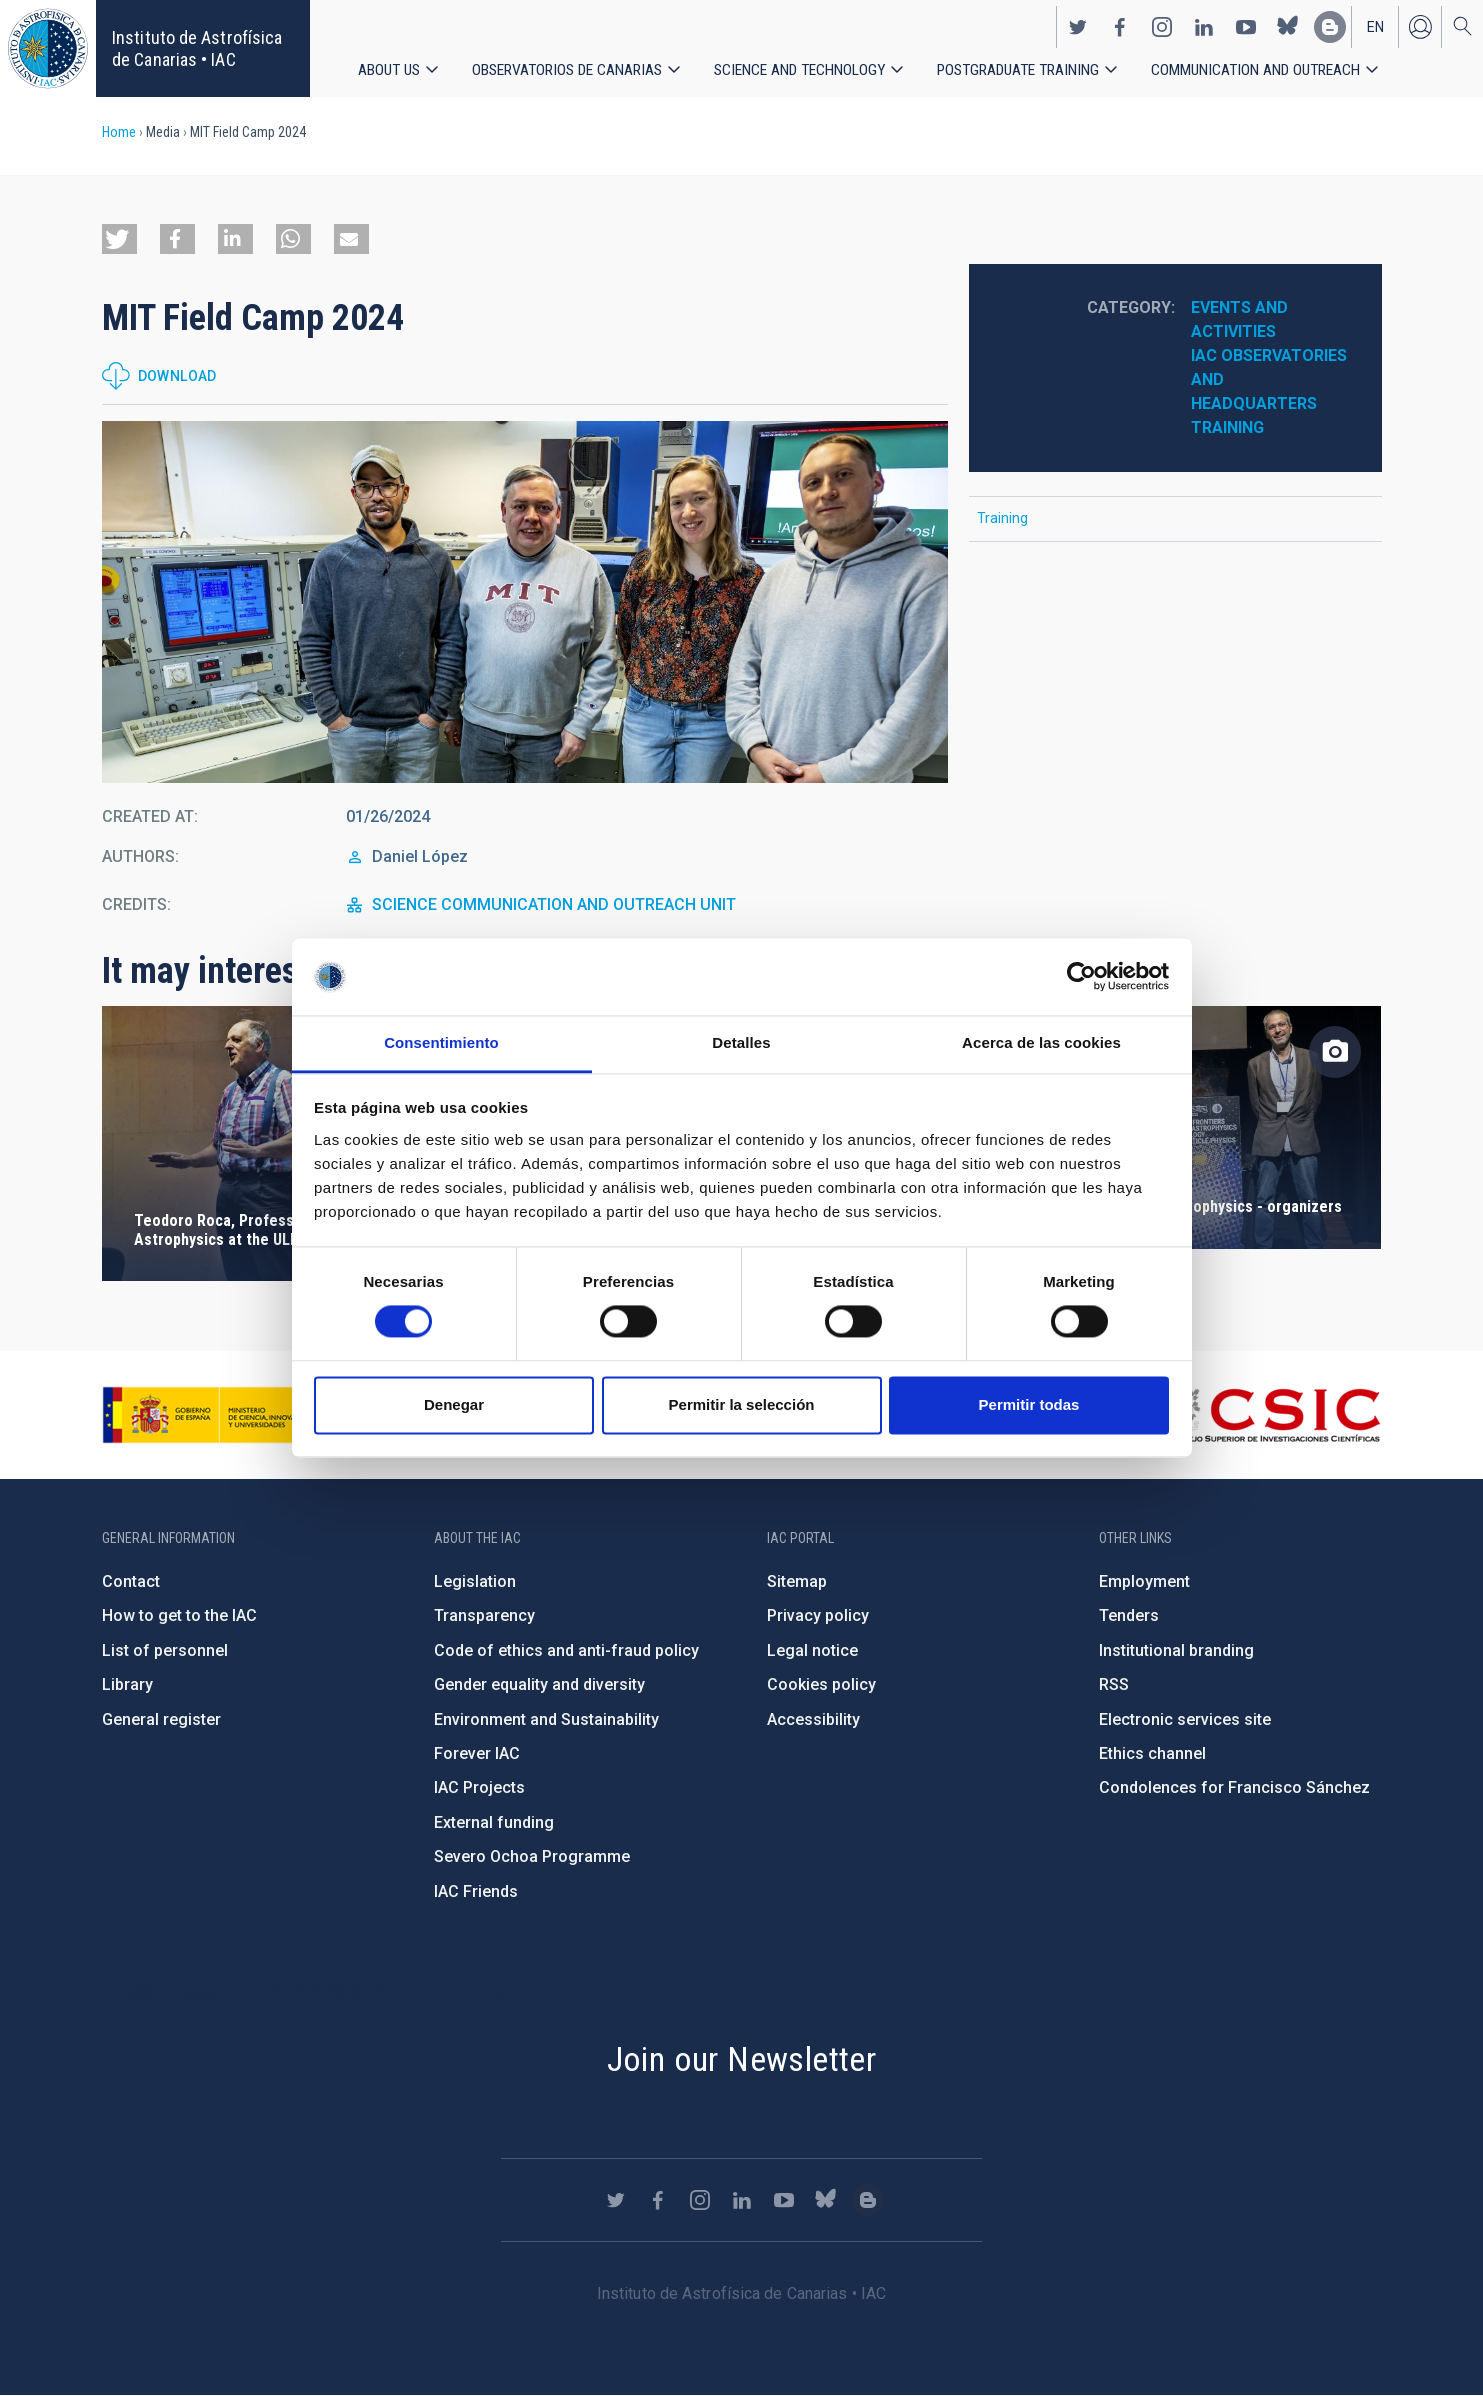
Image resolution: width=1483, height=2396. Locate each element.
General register (161, 1719)
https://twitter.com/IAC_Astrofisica (1078, 26)
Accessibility (813, 1719)
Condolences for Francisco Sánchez (1234, 1787)
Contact (131, 1581)
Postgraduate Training (1019, 69)
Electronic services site (1185, 1719)
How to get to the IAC (179, 1615)
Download (177, 376)
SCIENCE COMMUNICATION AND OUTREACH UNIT (554, 904)
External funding (494, 1822)
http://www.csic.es (1271, 1415)
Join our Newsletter (742, 2059)
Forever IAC (477, 1753)
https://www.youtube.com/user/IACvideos (1246, 26)
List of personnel (165, 1650)
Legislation (475, 1581)
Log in (1420, 26)
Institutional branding (1176, 1650)
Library (127, 1684)
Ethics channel (1152, 1753)
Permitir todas (1029, 1404)
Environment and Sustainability (546, 1719)
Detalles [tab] (741, 1042)
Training (1227, 427)
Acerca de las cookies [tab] (1041, 1042)
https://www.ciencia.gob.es (213, 1415)
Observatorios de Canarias (567, 69)
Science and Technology (800, 69)
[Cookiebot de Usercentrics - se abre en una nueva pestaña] (1081, 977)
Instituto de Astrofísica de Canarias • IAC (197, 48)
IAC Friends (476, 1891)
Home (119, 132)
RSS (1114, 1684)
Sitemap (797, 1581)
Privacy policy (818, 1615)
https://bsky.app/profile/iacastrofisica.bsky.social (1288, 26)
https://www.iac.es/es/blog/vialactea (1330, 26)
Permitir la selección (742, 1404)
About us (389, 69)
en (1375, 26)
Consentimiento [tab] (441, 1042)
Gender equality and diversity (539, 1684)
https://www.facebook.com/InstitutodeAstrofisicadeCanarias (1120, 26)
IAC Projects (479, 1787)
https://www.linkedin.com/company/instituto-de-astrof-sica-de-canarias (1204, 26)
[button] (119, 239)
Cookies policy (821, 1684)
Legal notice (812, 1650)
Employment (1144, 1581)
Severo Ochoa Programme (532, 1856)
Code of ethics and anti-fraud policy (566, 1650)
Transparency (484, 1615)
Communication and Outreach (1257, 69)
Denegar (454, 1404)
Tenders (1129, 1615)
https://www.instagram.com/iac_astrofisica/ (1162, 26)
